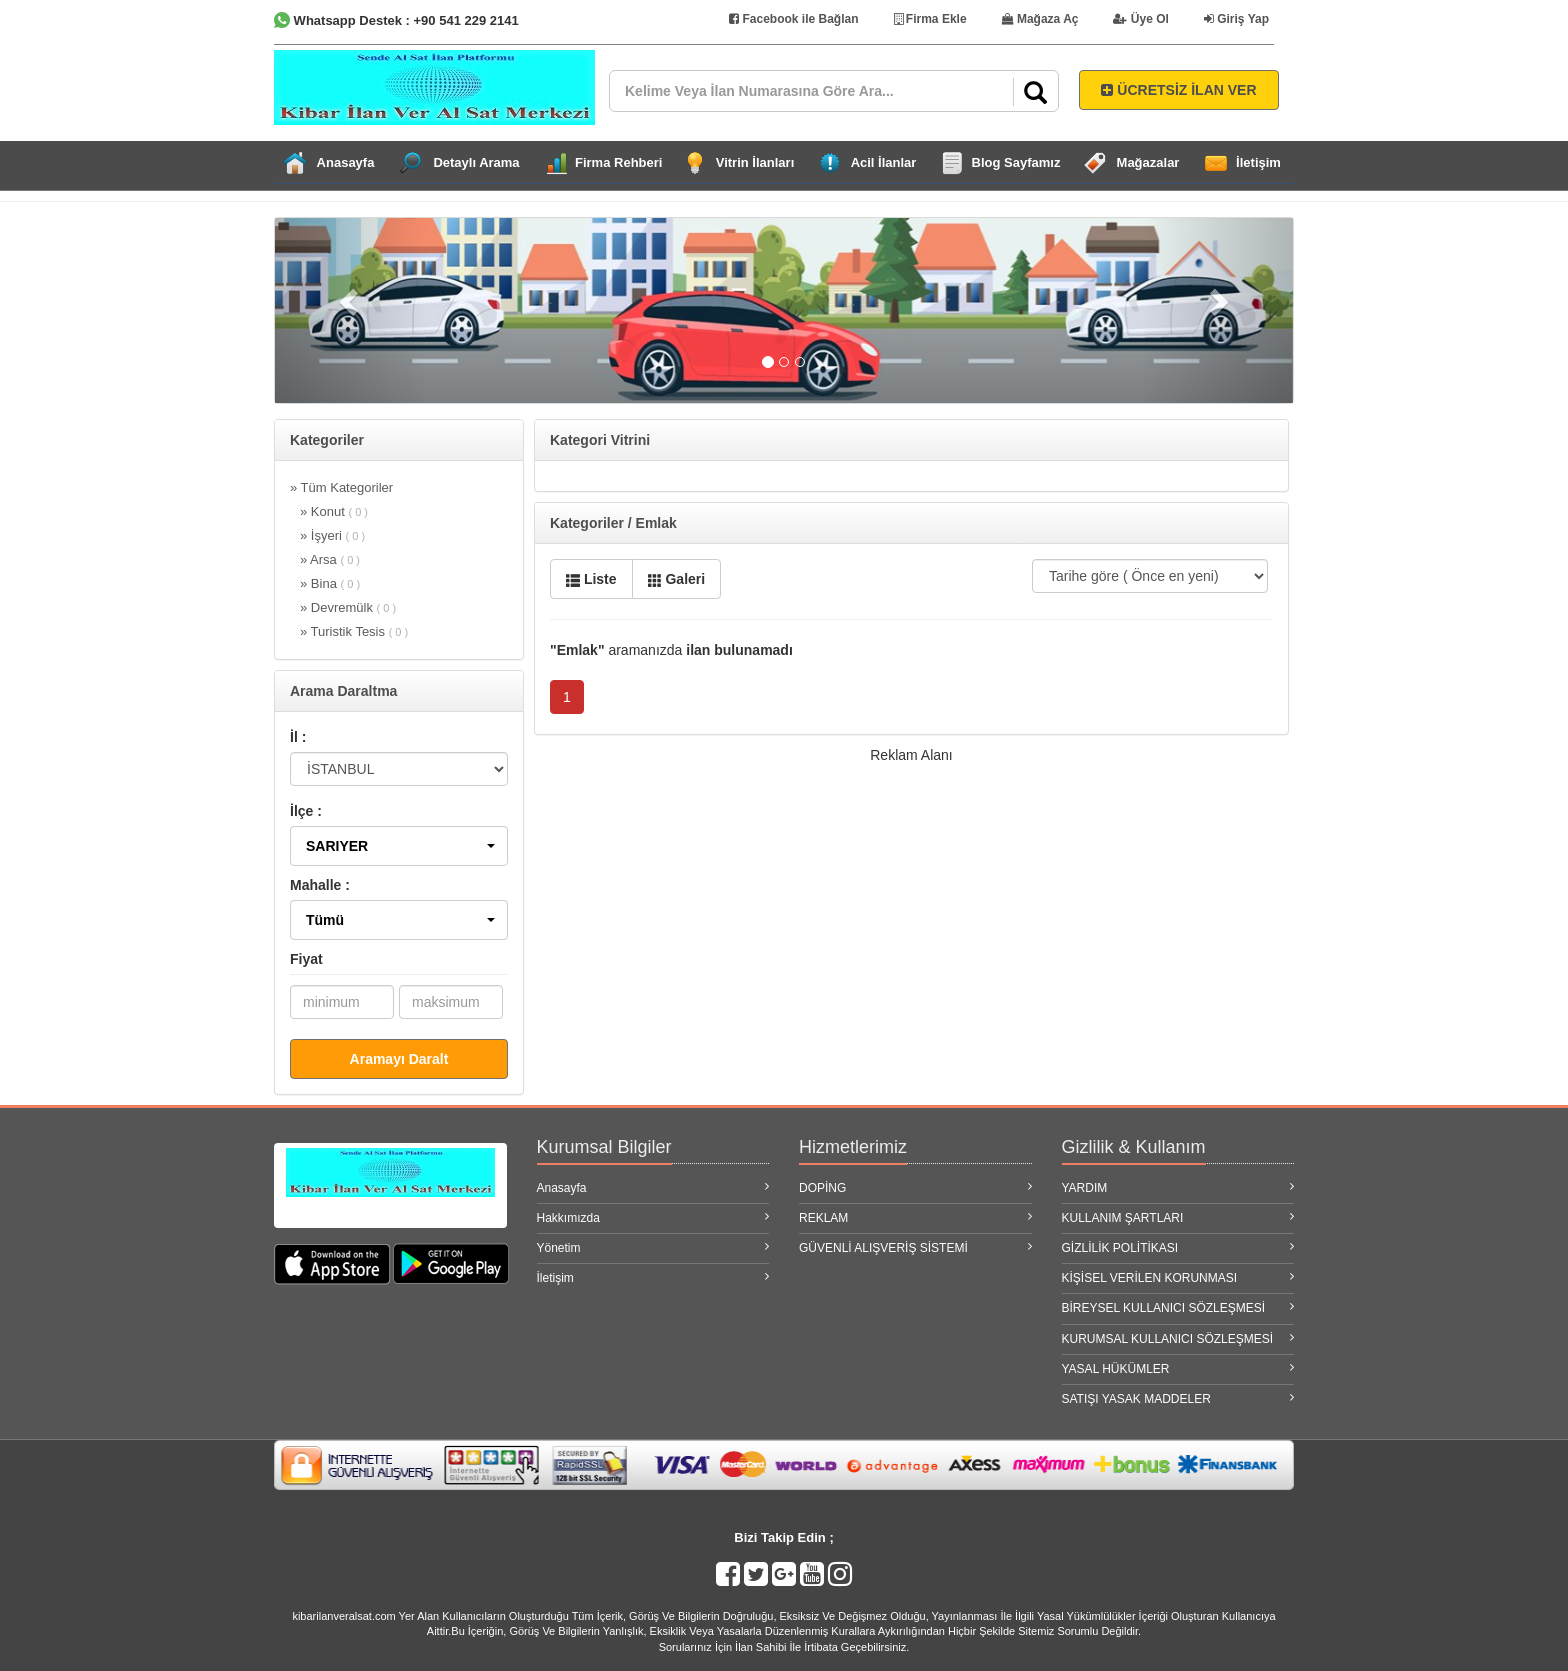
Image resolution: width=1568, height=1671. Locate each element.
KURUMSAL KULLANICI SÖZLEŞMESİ (1178, 1338)
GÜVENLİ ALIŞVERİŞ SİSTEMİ (915, 1247)
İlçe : (306, 811)
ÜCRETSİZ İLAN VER (1178, 90)
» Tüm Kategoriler (341, 487)
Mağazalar (1148, 162)
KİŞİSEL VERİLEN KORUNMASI (1178, 1277)
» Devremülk (348, 607)
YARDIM (1178, 1187)
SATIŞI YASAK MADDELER (1178, 1398)
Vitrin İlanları (755, 162)
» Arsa (330, 559)
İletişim (1258, 162)
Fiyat (306, 959)
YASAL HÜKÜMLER (1178, 1368)
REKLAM (915, 1217)
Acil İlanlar (884, 162)
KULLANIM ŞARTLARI (1178, 1217)
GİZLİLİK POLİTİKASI (1178, 1247)
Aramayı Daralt (399, 1059)
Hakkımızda (653, 1217)
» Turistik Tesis (354, 631)
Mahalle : (320, 885)
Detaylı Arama (476, 162)
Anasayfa (346, 162)
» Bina (330, 583)
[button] (399, 846)
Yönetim (653, 1247)
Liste (591, 579)
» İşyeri (332, 535)
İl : (298, 737)
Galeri (677, 579)
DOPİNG (915, 1187)
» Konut (334, 511)
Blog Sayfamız (1016, 162)
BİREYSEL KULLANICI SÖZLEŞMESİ (1178, 1307)
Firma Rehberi (618, 162)
